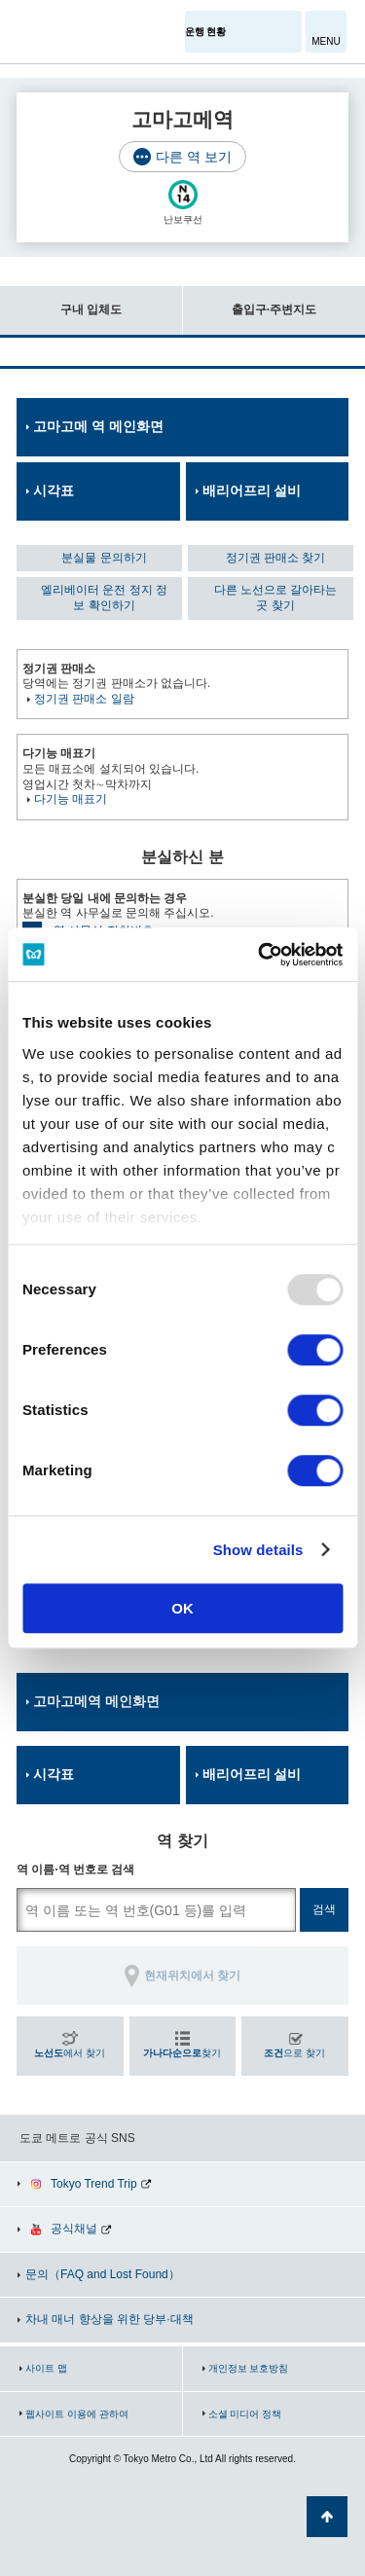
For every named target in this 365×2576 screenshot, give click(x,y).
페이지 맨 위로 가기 (327, 2516)
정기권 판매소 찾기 (276, 557)
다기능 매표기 (70, 799)
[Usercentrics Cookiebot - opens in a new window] (260, 954)
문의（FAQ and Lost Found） (102, 2274)
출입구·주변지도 (249, 301)
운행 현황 (206, 31)
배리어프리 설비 (252, 490)
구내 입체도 (61, 301)
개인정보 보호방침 (248, 2368)
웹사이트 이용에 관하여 (76, 2414)
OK (182, 1608)
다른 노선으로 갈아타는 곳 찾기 (276, 597)
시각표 (53, 490)
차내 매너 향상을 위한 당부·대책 (109, 2319)
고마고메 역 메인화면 (98, 426)
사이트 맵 (46, 2368)
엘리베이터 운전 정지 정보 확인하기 (104, 597)
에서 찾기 (69, 2053)
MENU (325, 41)
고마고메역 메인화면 (96, 1701)
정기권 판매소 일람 (84, 699)
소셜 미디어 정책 (245, 2414)
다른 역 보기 (194, 156)
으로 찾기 (294, 2053)
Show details (258, 1550)
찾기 (182, 2053)
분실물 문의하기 (103, 557)
